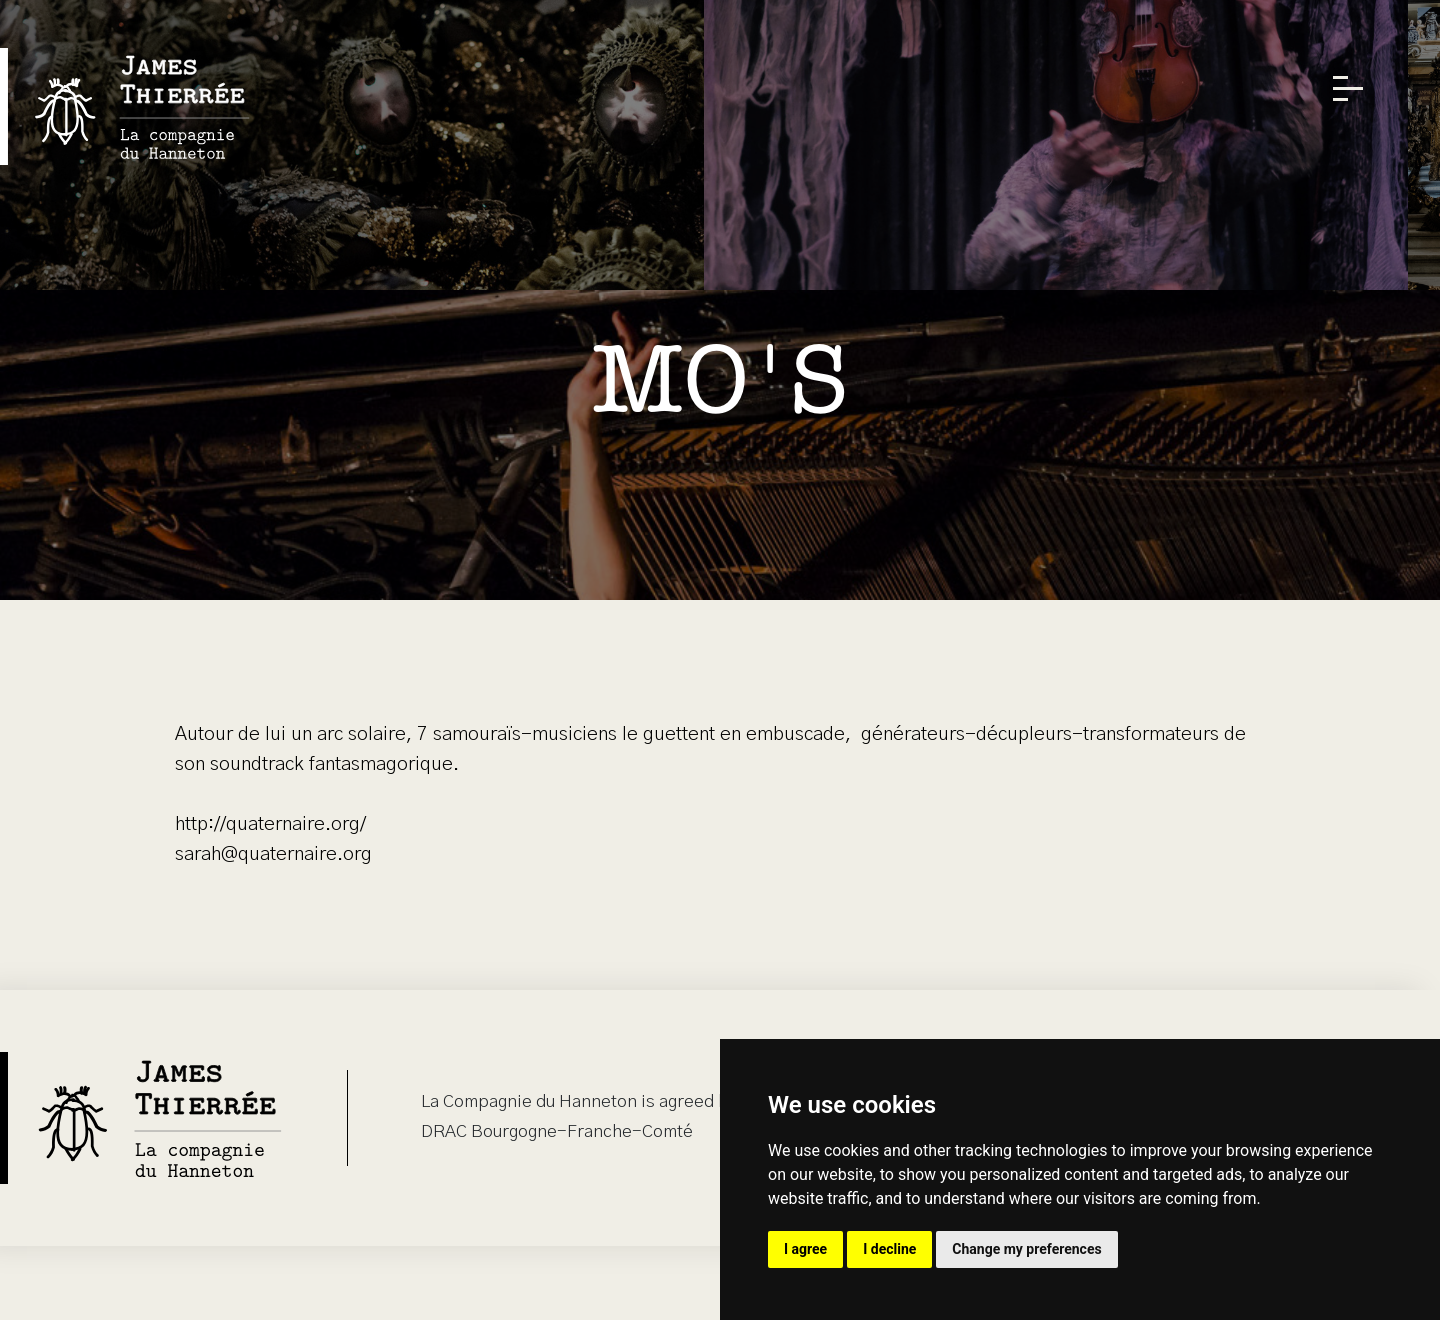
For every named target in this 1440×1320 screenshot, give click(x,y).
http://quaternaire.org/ (270, 824)
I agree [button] (805, 1249)
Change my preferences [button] (1026, 1249)
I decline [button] (889, 1249)
